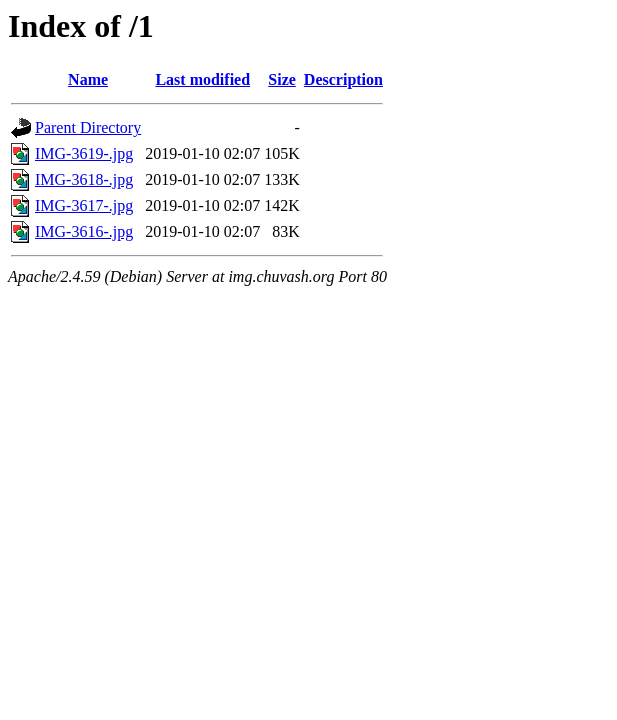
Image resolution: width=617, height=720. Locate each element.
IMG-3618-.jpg (84, 179)
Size (282, 79)
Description (343, 79)
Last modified (202, 79)
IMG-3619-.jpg (84, 153)
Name (88, 79)
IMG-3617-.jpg (84, 205)
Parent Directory (88, 127)
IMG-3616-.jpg (84, 231)
